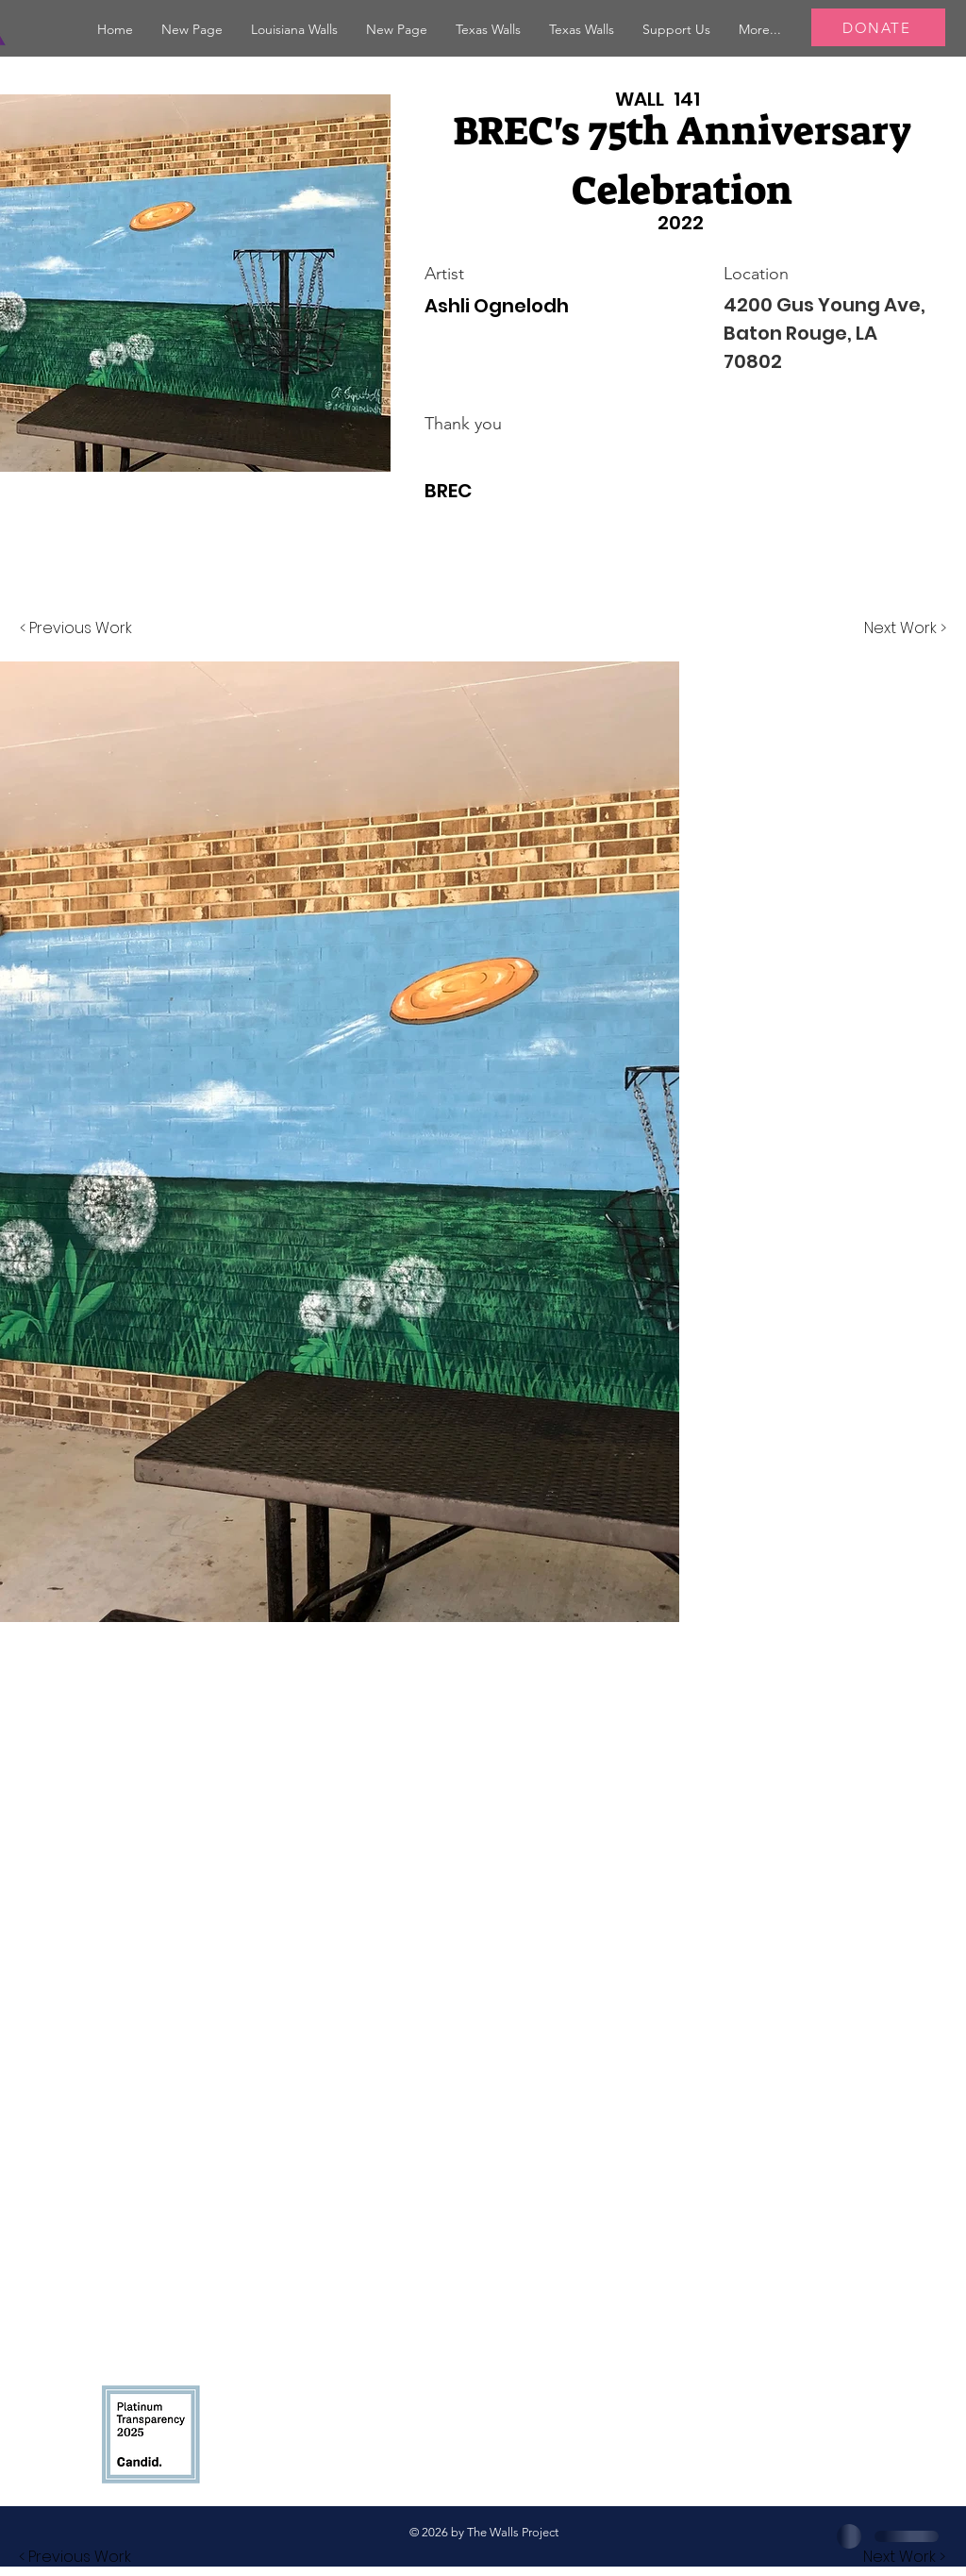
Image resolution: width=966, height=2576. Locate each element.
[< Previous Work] (76, 628)
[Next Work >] (904, 628)
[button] (294, 29)
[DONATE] (878, 27)
